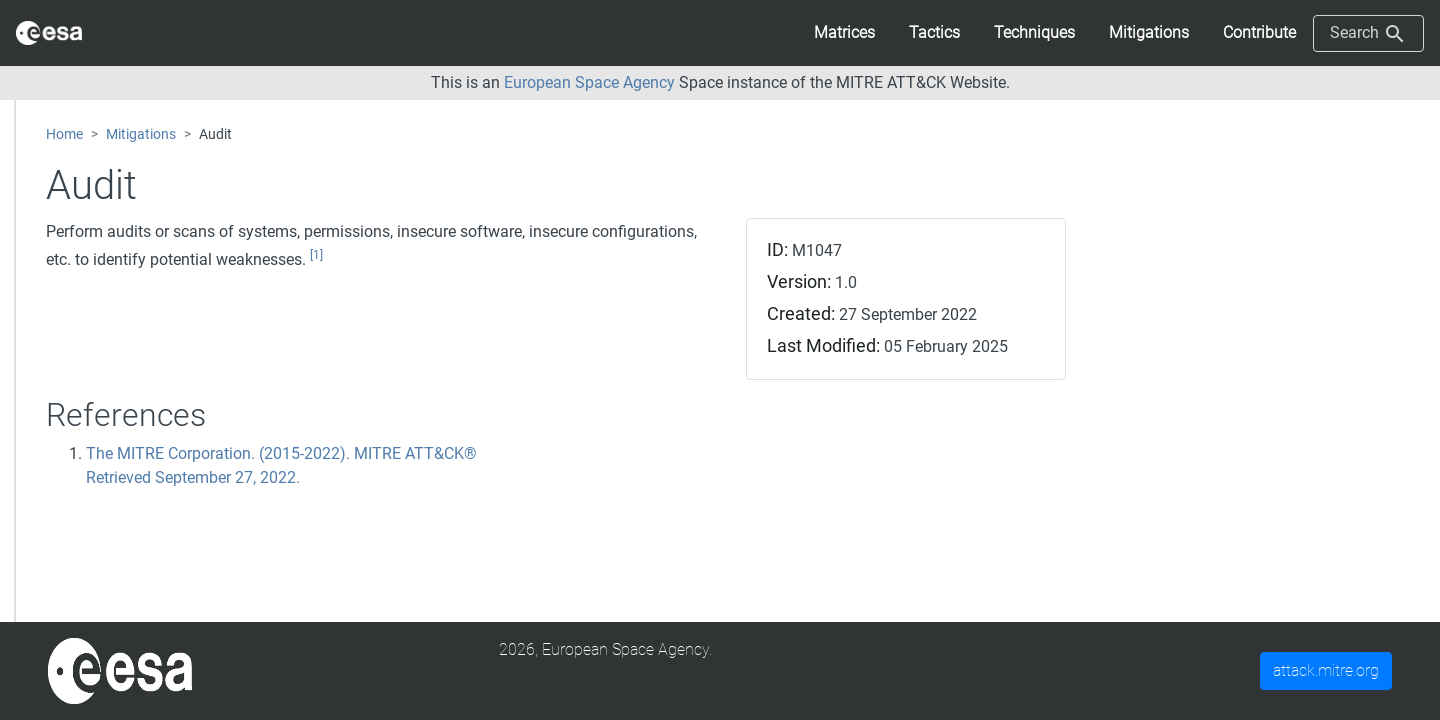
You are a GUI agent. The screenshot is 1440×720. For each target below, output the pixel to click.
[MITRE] (120, 669)
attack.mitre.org (1326, 670)
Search (1368, 34)
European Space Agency (589, 82)
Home (64, 134)
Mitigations (141, 134)
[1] (316, 255)
